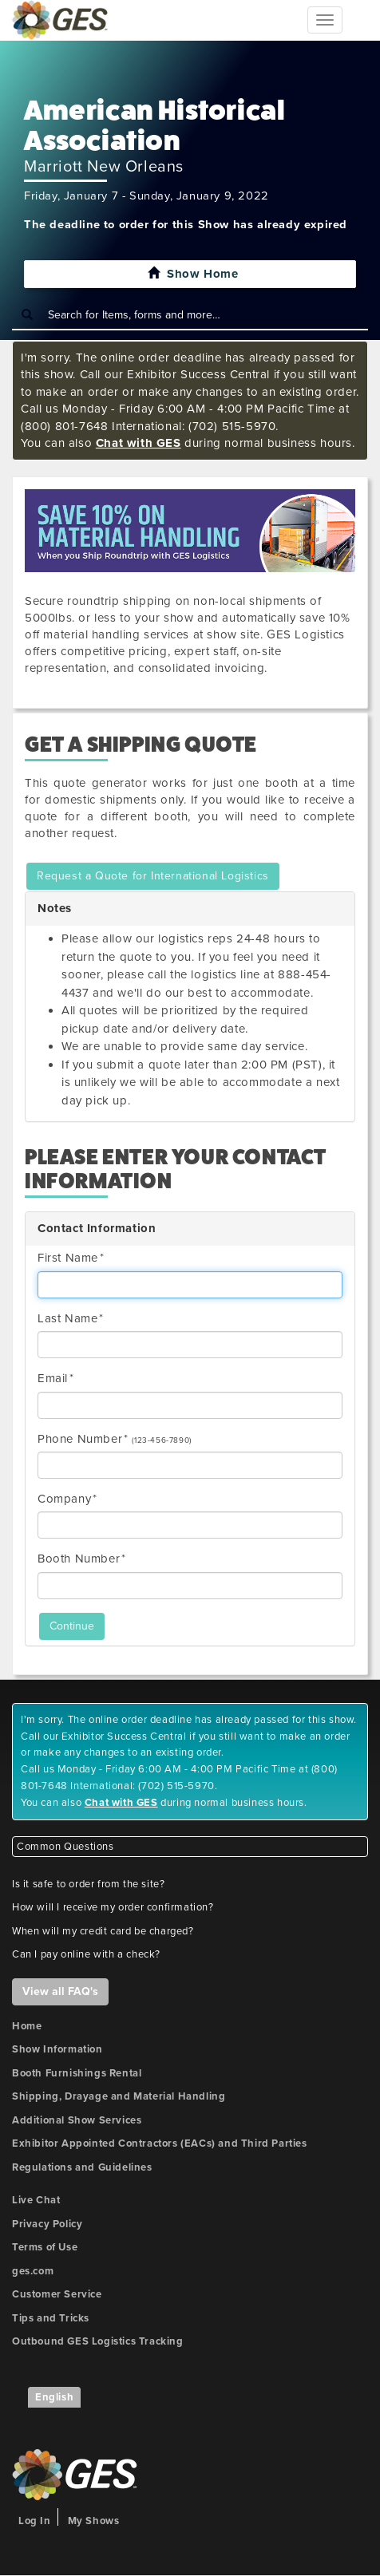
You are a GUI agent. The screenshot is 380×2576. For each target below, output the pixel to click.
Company (64, 1498)
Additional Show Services (76, 2120)
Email (53, 1378)
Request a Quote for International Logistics (153, 876)
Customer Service (57, 2294)
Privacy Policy (47, 2224)
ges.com (32, 2271)
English (54, 2397)
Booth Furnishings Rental (76, 2073)
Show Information (57, 2049)
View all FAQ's (60, 1991)
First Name (68, 1257)
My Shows (94, 2521)
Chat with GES (138, 443)
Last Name (67, 1318)
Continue (71, 1626)
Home (27, 2026)
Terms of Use (44, 2247)
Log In (34, 2521)
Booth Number (79, 1558)
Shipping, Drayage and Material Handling (118, 2096)
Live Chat (36, 2200)
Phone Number (80, 1439)
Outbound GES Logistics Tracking (98, 2341)
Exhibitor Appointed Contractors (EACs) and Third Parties (159, 2143)
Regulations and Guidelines (82, 2167)
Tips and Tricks (50, 2318)
